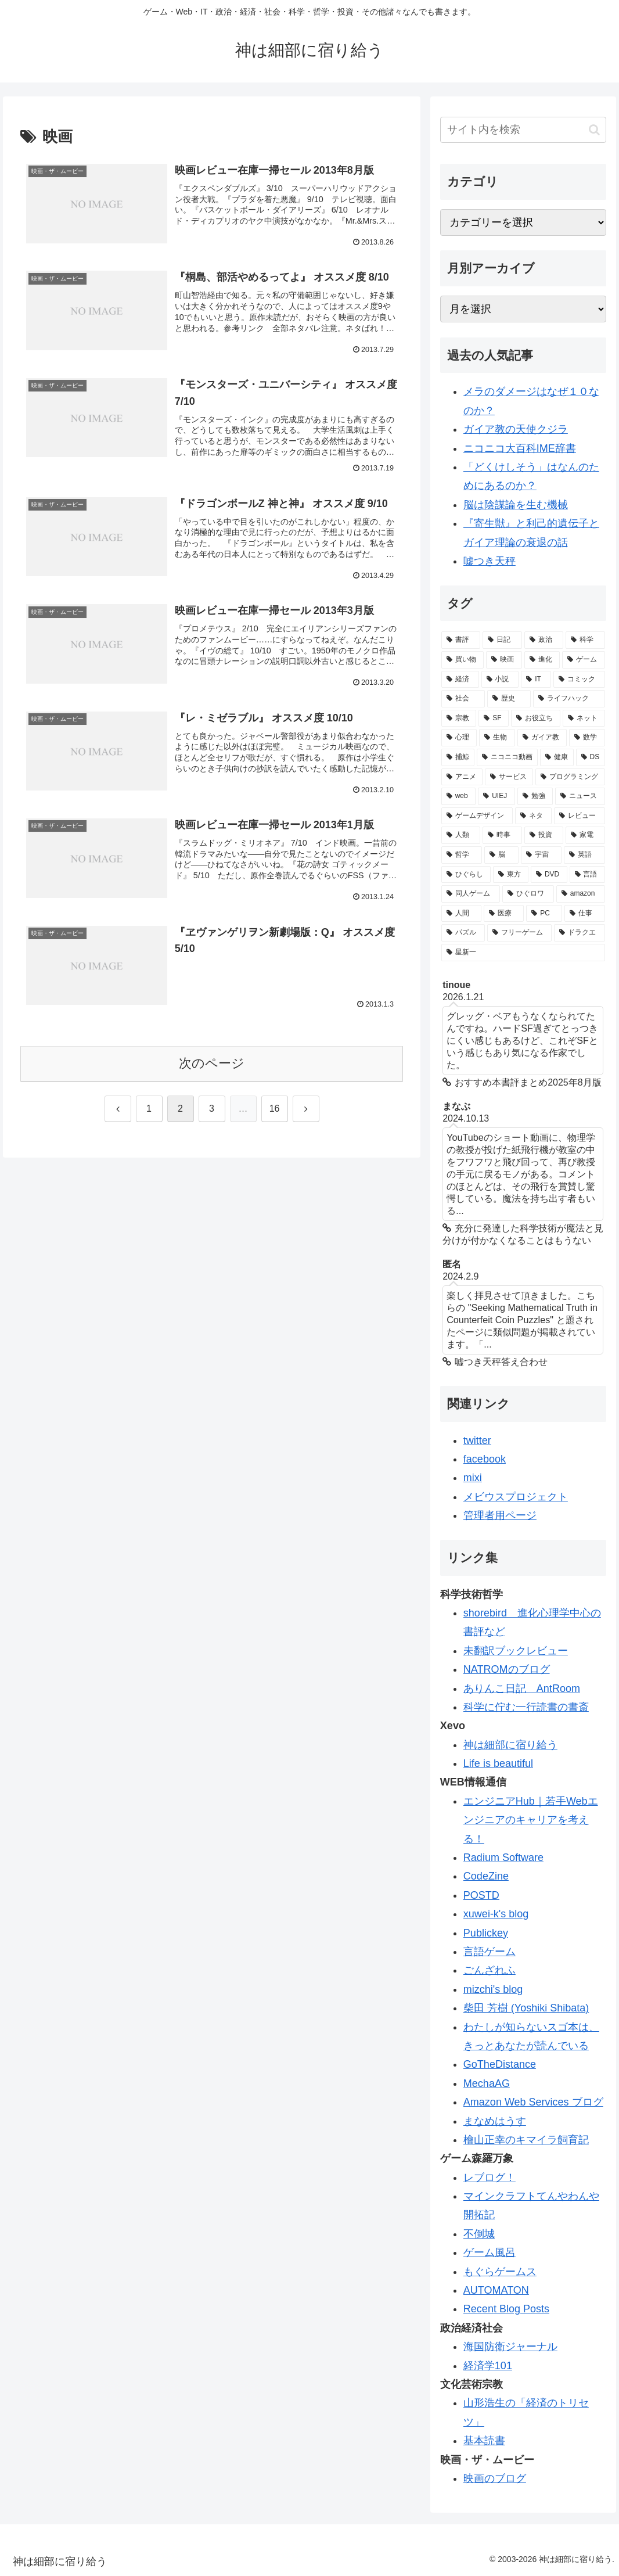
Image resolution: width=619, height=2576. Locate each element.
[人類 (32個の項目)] (460, 835)
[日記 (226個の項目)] (502, 640)
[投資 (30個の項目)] (543, 835)
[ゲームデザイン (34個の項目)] (477, 816)
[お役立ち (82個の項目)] (535, 718)
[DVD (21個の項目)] (549, 874)
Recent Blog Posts (506, 2309)
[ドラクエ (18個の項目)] (579, 933)
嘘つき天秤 (489, 561)
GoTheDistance (499, 2064)
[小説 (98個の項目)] (500, 679)
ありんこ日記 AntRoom (521, 1688)
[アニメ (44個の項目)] (462, 777)
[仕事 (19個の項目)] (584, 913)
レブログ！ (489, 2177)
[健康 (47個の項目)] (556, 757)
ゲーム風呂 (489, 2252)
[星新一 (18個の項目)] (523, 952)
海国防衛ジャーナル (510, 2346)
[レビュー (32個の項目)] (579, 816)
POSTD (481, 1895)
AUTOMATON (496, 2290)
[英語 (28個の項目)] (584, 855)
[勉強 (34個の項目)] (535, 796)
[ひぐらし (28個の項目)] (466, 874)
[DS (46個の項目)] (590, 757)
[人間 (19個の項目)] (461, 913)
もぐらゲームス (500, 2271)
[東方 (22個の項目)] (510, 874)
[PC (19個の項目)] (544, 913)
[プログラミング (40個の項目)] (569, 777)
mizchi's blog (493, 1989)
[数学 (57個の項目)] (586, 737)
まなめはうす (494, 2121)
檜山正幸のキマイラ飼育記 (526, 2140)
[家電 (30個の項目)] (585, 835)
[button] (594, 129)
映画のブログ (494, 2478)
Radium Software (503, 1857)
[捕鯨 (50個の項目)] (457, 757)
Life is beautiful (498, 1763)
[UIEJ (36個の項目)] (496, 796)
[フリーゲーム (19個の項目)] (519, 933)
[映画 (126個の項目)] (503, 660)
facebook (484, 1459)
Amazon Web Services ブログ (533, 2102)
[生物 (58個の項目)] (496, 737)
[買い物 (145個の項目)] (462, 660)
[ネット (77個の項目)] (584, 718)
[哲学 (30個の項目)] (461, 855)
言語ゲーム (489, 1951)
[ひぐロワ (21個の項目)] (528, 894)
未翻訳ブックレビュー (515, 1651)
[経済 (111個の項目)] (460, 679)
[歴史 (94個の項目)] (509, 698)
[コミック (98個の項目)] (579, 679)
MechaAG (486, 2083)
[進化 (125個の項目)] (542, 660)
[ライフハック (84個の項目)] (568, 698)
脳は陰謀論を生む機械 (515, 505)
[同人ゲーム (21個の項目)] (470, 894)
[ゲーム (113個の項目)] (583, 660)
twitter (477, 1440)
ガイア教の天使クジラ (515, 429)
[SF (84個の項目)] (493, 718)
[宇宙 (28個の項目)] (541, 855)
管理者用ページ (500, 1515)
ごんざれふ (489, 1970)
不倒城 (479, 2234)
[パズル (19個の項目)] (463, 933)
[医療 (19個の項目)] (504, 913)
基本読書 (484, 2440)
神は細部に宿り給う (510, 1745)
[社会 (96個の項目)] (463, 698)
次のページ (211, 1063)
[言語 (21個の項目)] (587, 874)
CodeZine (486, 1876)
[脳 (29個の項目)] (501, 855)
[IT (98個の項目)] (535, 679)
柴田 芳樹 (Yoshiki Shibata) (526, 2008)
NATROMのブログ (506, 1669)
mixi (472, 1477)
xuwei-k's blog (495, 1914)
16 (274, 1108)
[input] (523, 130)
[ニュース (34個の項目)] (579, 796)
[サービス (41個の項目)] (509, 777)
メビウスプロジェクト (515, 1497)
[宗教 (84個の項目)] (459, 718)
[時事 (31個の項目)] (502, 835)
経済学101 (487, 2366)
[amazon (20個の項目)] (580, 894)
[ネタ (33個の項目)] (533, 816)
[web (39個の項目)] (458, 796)
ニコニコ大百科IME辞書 (519, 448)
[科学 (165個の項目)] (585, 640)
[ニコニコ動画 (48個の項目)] (507, 757)
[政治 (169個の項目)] (543, 640)
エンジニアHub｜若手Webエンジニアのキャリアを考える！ (530, 1820)
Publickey (485, 1933)
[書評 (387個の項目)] (460, 640)
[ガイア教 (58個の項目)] (542, 737)
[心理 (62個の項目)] (459, 737)
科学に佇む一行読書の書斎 (526, 1707)
